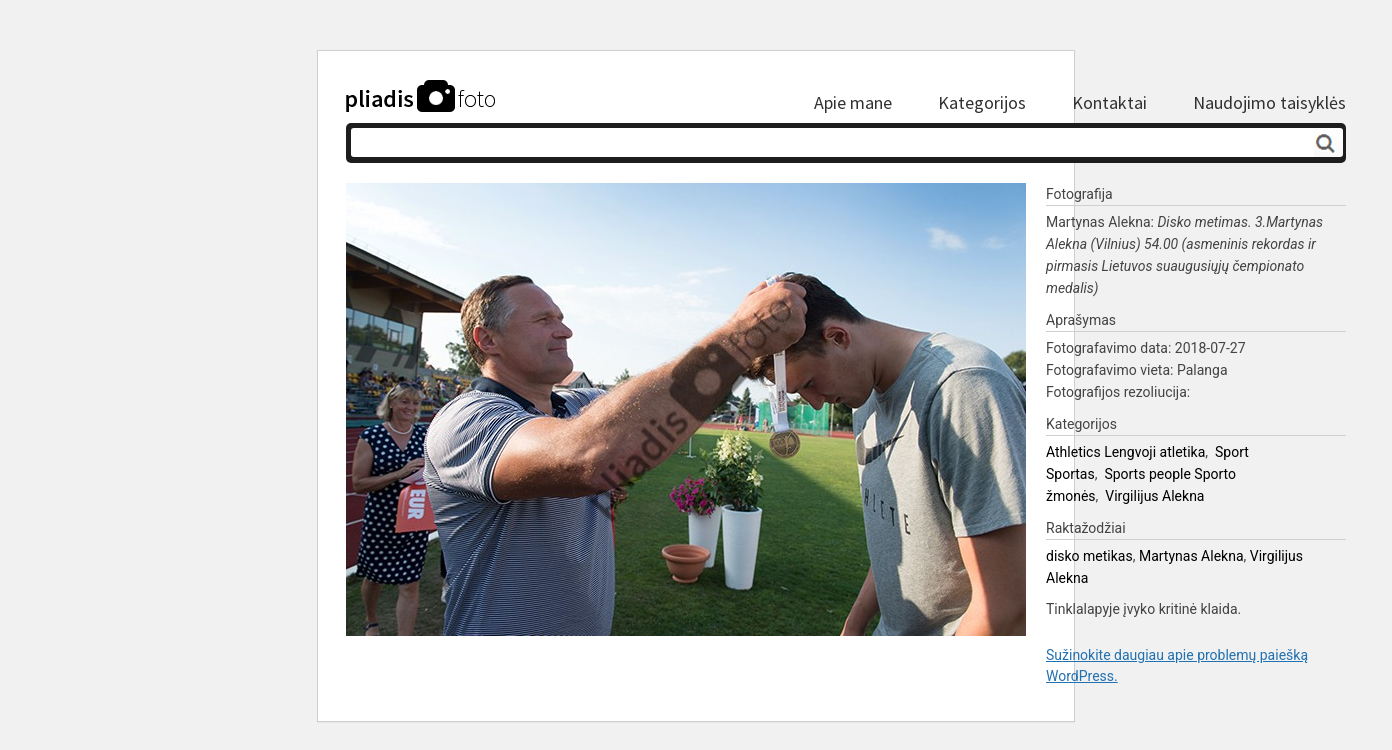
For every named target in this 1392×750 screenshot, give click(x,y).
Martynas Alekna (1191, 556)
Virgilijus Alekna (1154, 496)
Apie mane (853, 103)
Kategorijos (982, 103)
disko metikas (1089, 556)
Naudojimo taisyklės (1269, 103)
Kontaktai (1109, 103)
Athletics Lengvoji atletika (1125, 452)
